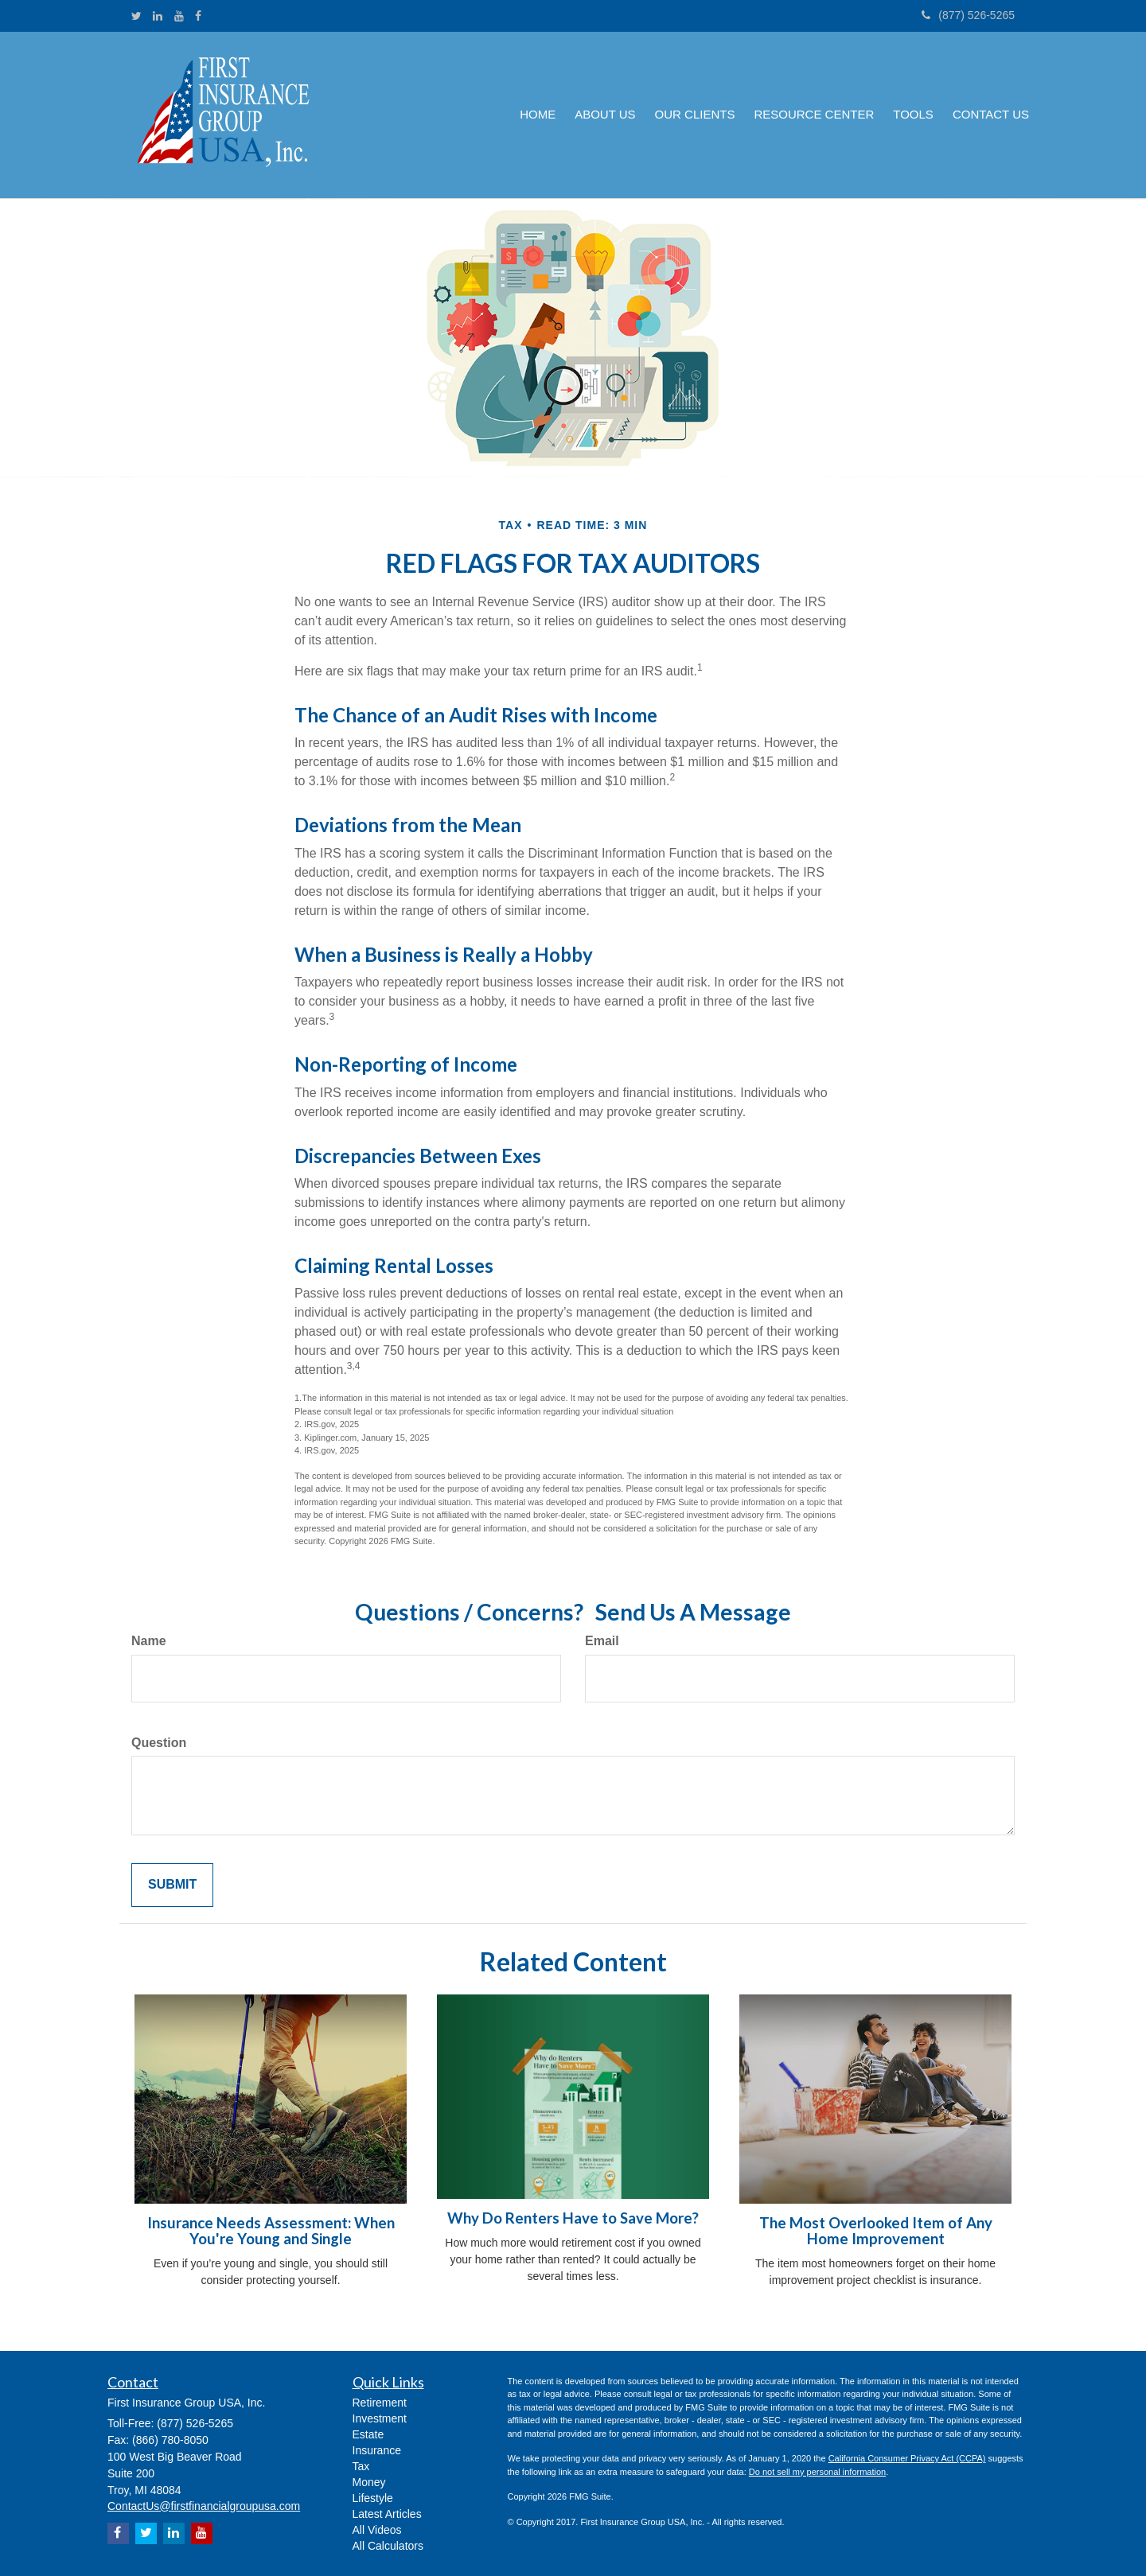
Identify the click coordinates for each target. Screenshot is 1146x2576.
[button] (605, 114)
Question (158, 1742)
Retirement (380, 2402)
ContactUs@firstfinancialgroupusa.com (203, 2506)
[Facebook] (198, 16)
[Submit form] (172, 1885)
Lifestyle (373, 2498)
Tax (361, 2466)
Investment (380, 2418)
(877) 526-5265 (968, 15)
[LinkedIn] (157, 16)
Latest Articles (387, 2514)
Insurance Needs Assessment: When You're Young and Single (271, 2231)
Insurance (377, 2450)
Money (369, 2482)
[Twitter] (136, 16)
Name (148, 1641)
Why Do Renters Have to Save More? (573, 2218)
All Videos (377, 2529)
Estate (368, 2434)
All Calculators (388, 2545)
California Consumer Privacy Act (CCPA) (907, 2458)
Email (602, 1641)
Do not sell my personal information (817, 2472)
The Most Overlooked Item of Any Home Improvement (875, 2231)
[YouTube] (179, 16)
